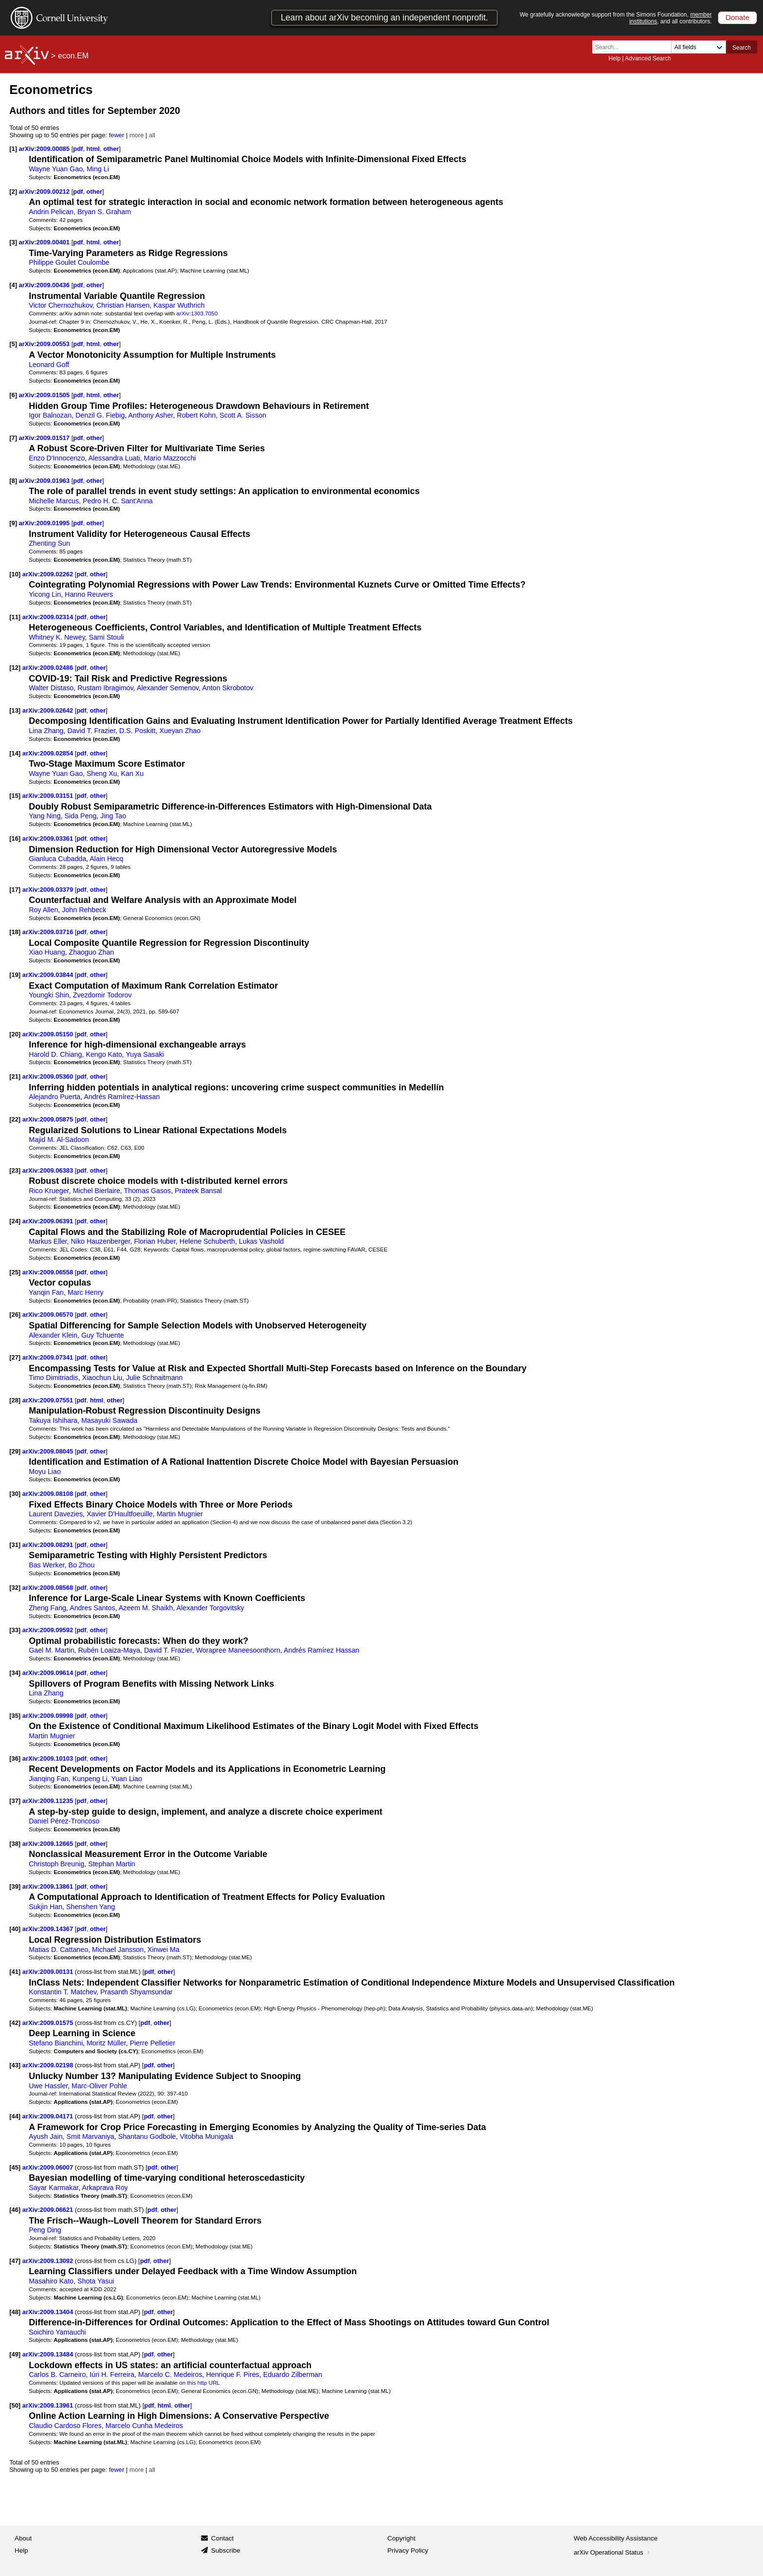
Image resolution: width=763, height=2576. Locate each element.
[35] (14, 1715)
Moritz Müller (106, 2043)
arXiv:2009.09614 (48, 1672)
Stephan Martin (111, 1864)
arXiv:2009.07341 (48, 1357)
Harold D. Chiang (55, 1054)
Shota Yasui (95, 2281)
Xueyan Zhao (179, 731)
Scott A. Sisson (242, 415)
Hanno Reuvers (89, 594)
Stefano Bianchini (56, 2043)
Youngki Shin (49, 995)
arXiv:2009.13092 (48, 2260)
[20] (14, 1034)
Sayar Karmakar (53, 2187)
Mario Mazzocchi (170, 458)
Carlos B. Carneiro (57, 2374)
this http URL (203, 2382)
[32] (14, 1587)
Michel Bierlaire (96, 1191)
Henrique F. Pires (232, 2374)
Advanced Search (648, 58)
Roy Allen (43, 910)
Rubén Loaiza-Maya (109, 1650)
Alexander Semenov (168, 688)
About (23, 2538)
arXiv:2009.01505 (45, 395)
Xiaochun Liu (102, 1377)
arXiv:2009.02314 (48, 617)
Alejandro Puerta (54, 1097)
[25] (14, 1272)
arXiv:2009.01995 (45, 523)
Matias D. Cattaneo (58, 1949)
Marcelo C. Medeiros (170, 2374)
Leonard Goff (49, 364)
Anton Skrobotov (227, 688)
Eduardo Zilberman (292, 2374)
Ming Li (98, 169)
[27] (14, 1357)
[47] (14, 2260)
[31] (14, 1544)
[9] (13, 523)
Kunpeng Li (90, 1779)
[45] (14, 2167)
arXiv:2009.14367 (48, 1928)
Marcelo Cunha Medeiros (144, 2425)
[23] (14, 1170)
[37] (14, 1800)
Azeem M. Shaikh (146, 1608)
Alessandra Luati (114, 458)
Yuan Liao (126, 1779)
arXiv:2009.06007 (48, 2167)
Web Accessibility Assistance (615, 2538)
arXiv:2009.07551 (48, 1400)
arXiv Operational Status (613, 2552)
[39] (14, 1886)
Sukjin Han (45, 1907)
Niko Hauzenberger (100, 1241)
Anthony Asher (150, 415)
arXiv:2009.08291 (48, 1544)
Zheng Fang (47, 1608)
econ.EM (73, 56)
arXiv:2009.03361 (48, 838)
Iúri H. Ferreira (112, 2374)
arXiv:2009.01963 (45, 480)
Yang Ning (45, 816)
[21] (14, 1076)
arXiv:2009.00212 (45, 191)
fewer (117, 135)
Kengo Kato (104, 1054)
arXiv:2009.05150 (48, 1034)
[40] (14, 1928)
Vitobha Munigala (206, 2136)
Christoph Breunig (56, 1864)
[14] (14, 753)
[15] (14, 795)
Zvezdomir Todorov (102, 995)
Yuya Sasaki (145, 1054)
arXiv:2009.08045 (48, 1451)
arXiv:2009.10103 (48, 1758)
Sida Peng (81, 816)
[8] (13, 480)
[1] (13, 148)
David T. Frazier (91, 731)
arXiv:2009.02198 (48, 2065)
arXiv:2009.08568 (48, 1587)
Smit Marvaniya (90, 2136)
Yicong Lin (45, 594)
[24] (14, 1221)
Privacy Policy (407, 2550)
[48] (14, 2312)
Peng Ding (45, 2230)
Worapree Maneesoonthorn (238, 1650)
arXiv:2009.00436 (45, 285)
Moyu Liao (45, 1471)
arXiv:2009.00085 (45, 148)
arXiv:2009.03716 (48, 932)
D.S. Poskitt (137, 731)
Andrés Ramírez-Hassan (122, 1097)
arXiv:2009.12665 (48, 1843)
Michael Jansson (118, 1949)
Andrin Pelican (51, 212)
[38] (14, 1843)
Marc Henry (86, 1292)
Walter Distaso (51, 688)
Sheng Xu (102, 773)
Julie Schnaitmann (154, 1377)
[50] (14, 2405)
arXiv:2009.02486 (48, 667)
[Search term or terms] (634, 47)
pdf (78, 148)
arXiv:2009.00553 (45, 344)
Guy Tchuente (102, 1335)
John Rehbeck (84, 910)
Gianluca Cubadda (57, 859)
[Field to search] (698, 47)
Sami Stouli (106, 637)
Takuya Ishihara (53, 1420)
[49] (14, 2354)
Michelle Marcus (54, 501)
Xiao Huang (47, 952)
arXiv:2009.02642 (48, 710)
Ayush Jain (45, 2136)
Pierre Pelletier (152, 2043)
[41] (14, 1971)
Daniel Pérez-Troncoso (64, 1821)
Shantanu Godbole (147, 2136)
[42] (14, 2022)
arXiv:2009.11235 (48, 1800)
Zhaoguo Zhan (91, 952)
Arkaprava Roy (104, 2187)
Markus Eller (48, 1241)
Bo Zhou (81, 1565)
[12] (14, 667)
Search (741, 47)
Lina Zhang (46, 731)
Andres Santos (92, 1608)
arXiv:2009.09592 (48, 1630)
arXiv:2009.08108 (48, 1493)
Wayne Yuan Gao (56, 169)
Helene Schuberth (207, 1241)
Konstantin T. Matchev (62, 1992)
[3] (13, 242)
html (93, 148)
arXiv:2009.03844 (48, 974)
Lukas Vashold (261, 1241)
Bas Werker (46, 1565)
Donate (737, 17)
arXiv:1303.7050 (197, 313)
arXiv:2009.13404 (48, 2312)
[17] (14, 889)
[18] (14, 932)
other (111, 148)
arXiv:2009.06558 (48, 1272)
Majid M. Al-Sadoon (59, 1139)
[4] (13, 285)
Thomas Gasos (147, 1191)
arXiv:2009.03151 (48, 795)
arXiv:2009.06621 (48, 2209)
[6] (13, 395)
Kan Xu (132, 773)
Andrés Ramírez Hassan (321, 1650)
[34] (14, 1672)
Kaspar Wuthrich (178, 305)
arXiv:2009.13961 (48, 2405)
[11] (14, 617)
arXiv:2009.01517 (45, 438)
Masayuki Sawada (109, 1420)
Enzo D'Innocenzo (57, 458)
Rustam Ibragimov (105, 688)
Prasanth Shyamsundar (136, 1992)
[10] (14, 574)
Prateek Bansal (198, 1191)
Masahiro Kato (51, 2281)
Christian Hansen (122, 305)
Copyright (401, 2538)
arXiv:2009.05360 (48, 1076)
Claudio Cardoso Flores (65, 2425)
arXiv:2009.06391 (48, 1221)
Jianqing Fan (49, 1779)
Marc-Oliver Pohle (99, 2086)
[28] (14, 1400)
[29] (14, 1451)
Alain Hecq (106, 859)
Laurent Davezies (56, 1514)
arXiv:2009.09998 (48, 1715)
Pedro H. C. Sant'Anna (118, 501)
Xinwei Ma (163, 1949)
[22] (14, 1119)
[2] (13, 191)
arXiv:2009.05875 (48, 1119)
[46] (14, 2209)
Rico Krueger (49, 1191)
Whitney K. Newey (57, 637)
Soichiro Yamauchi (57, 2332)
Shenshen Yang (90, 1907)
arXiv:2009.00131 (48, 1971)
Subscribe (225, 2550)
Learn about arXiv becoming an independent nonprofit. (384, 17)
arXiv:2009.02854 (48, 753)
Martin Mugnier (180, 1514)
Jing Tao (113, 816)
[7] (13, 438)
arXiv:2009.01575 (48, 2022)
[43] (14, 2065)
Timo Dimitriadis (53, 1377)
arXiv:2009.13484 (48, 2354)
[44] (14, 2116)
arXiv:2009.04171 (48, 2116)
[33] (14, 1630)
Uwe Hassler (48, 2086)
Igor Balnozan (50, 415)
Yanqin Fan (46, 1292)
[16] (14, 838)
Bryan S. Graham (104, 212)
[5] (13, 344)
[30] (14, 1493)
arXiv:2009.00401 (45, 242)
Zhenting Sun (49, 543)
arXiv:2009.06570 (48, 1314)
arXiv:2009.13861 (48, 1886)
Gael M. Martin (51, 1650)
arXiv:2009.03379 (48, 889)
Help (614, 58)
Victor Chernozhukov (60, 305)
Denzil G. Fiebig (100, 415)
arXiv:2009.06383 (48, 1170)
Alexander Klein (53, 1335)
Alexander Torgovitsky (210, 1608)
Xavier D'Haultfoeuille (120, 1514)
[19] (14, 974)
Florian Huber (155, 1241)
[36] (14, 1758)
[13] (14, 710)
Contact (222, 2538)
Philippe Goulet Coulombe (69, 262)
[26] (14, 1314)
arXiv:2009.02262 (48, 574)
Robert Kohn (196, 415)
